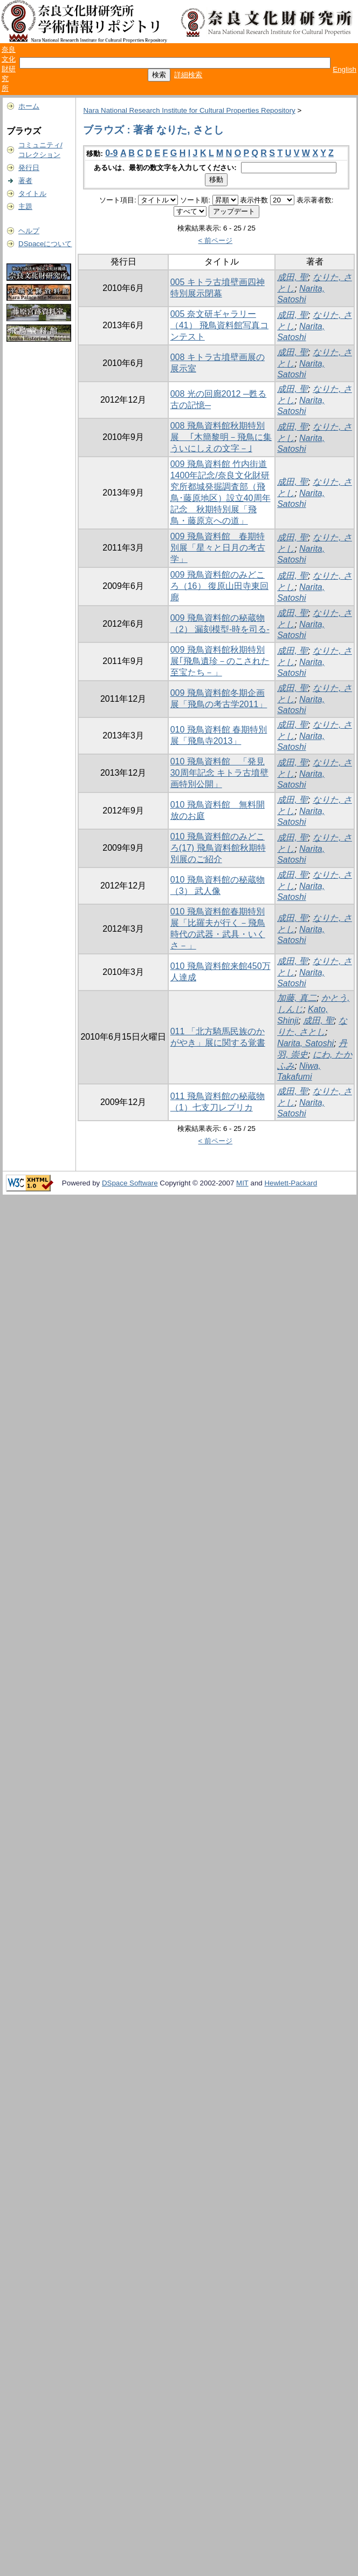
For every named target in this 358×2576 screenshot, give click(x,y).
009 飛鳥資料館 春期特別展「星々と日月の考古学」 (217, 548)
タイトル (32, 193)
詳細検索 (188, 75)
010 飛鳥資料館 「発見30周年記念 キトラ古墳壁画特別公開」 (219, 773)
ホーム (28, 106)
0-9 (111, 153)
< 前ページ (215, 240)
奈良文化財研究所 (9, 68)
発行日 (28, 168)
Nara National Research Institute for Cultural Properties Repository (189, 110)
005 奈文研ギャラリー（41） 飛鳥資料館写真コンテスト (219, 325)
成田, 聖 (292, 277)
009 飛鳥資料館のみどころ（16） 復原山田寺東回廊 (219, 586)
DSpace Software (130, 1183)
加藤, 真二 (296, 997)
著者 (25, 181)
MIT (242, 1183)
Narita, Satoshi (305, 1043)
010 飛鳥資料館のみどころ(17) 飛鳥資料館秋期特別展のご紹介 (218, 848)
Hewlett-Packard (290, 1183)
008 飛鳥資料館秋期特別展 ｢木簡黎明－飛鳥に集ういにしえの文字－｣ (221, 437)
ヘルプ (28, 231)
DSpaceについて (45, 244)
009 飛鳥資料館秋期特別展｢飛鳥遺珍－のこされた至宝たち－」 (220, 661)
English (344, 69)
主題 (25, 206)
